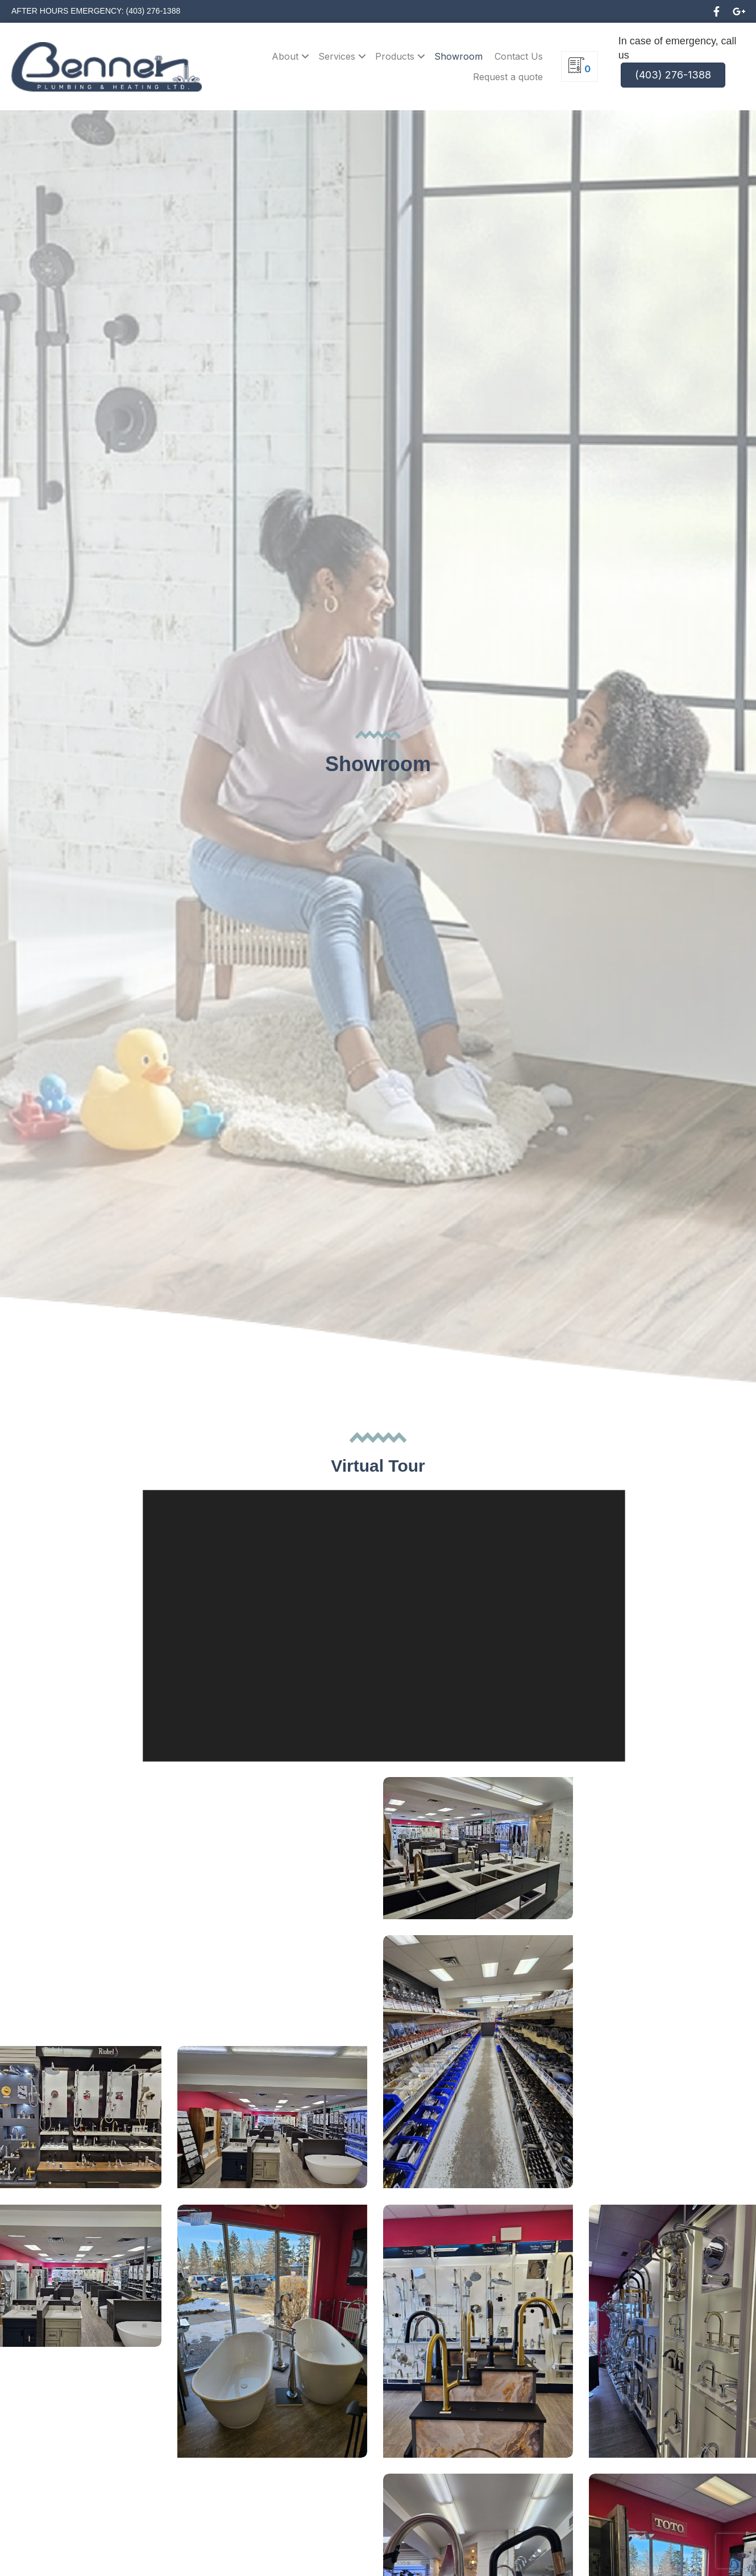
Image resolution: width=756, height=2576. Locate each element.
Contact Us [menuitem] (519, 56)
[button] (716, 11)
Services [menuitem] (336, 56)
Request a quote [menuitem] (508, 76)
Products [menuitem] (394, 56)
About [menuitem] (285, 56)
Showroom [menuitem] (458, 56)
